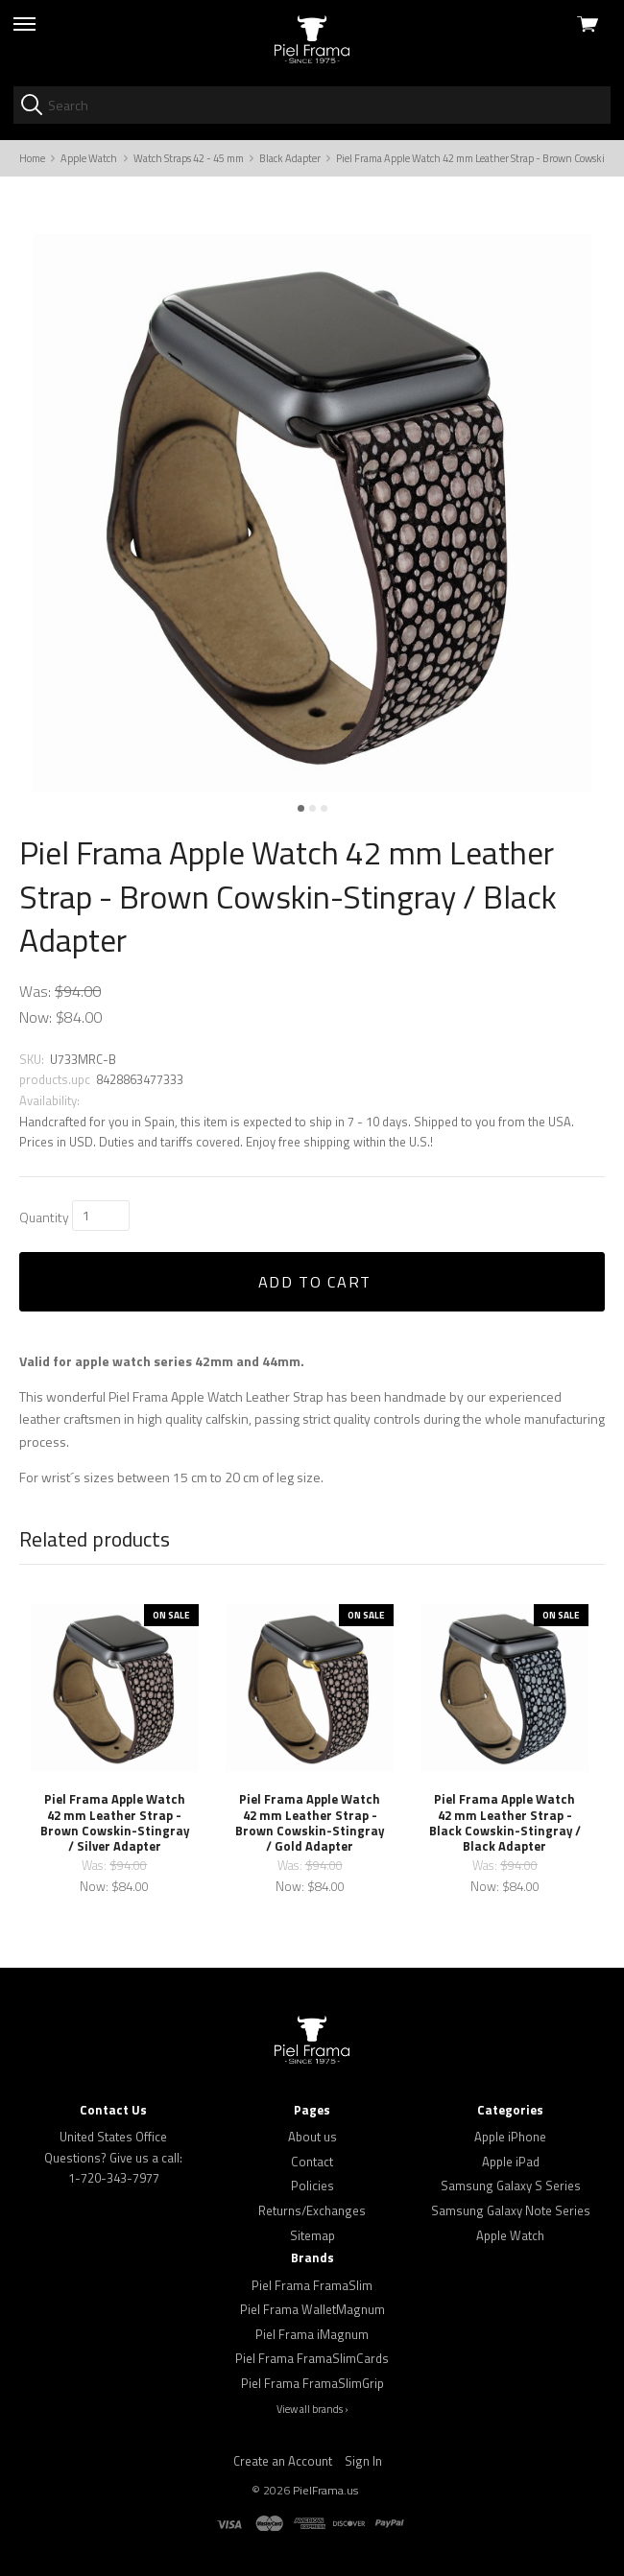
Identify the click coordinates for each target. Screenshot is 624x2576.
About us (312, 2136)
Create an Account (282, 2460)
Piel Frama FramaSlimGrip (312, 2383)
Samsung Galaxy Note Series (510, 2210)
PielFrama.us (325, 2490)
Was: (35, 991)
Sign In (363, 2460)
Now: (35, 1016)
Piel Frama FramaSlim (312, 2285)
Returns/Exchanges (312, 2210)
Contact (312, 2161)
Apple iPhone (510, 2136)
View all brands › (312, 2409)
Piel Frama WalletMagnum (312, 2309)
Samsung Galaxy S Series (511, 2185)
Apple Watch (510, 2235)
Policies (312, 2185)
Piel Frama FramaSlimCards (312, 2358)
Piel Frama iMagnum (312, 2334)
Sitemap (312, 2235)
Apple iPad (511, 2161)
